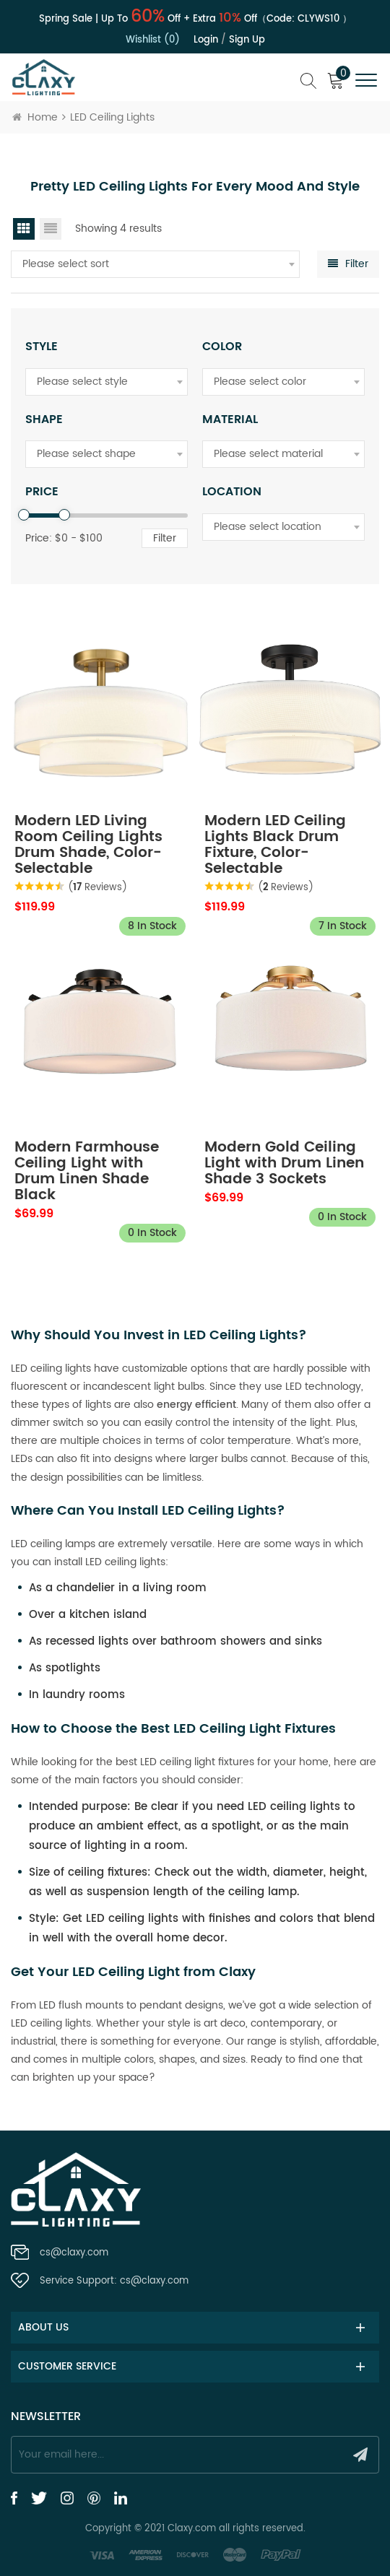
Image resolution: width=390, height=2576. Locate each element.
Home (35, 117)
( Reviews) (97, 887)
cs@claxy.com (74, 2252)
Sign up (247, 40)
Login (206, 40)
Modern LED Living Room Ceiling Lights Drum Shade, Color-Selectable (88, 845)
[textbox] (155, 264)
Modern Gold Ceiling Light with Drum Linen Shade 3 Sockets (284, 1164)
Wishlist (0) (153, 40)
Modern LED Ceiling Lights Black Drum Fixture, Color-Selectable (275, 845)
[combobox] (155, 264)
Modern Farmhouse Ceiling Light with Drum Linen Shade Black (86, 1172)
